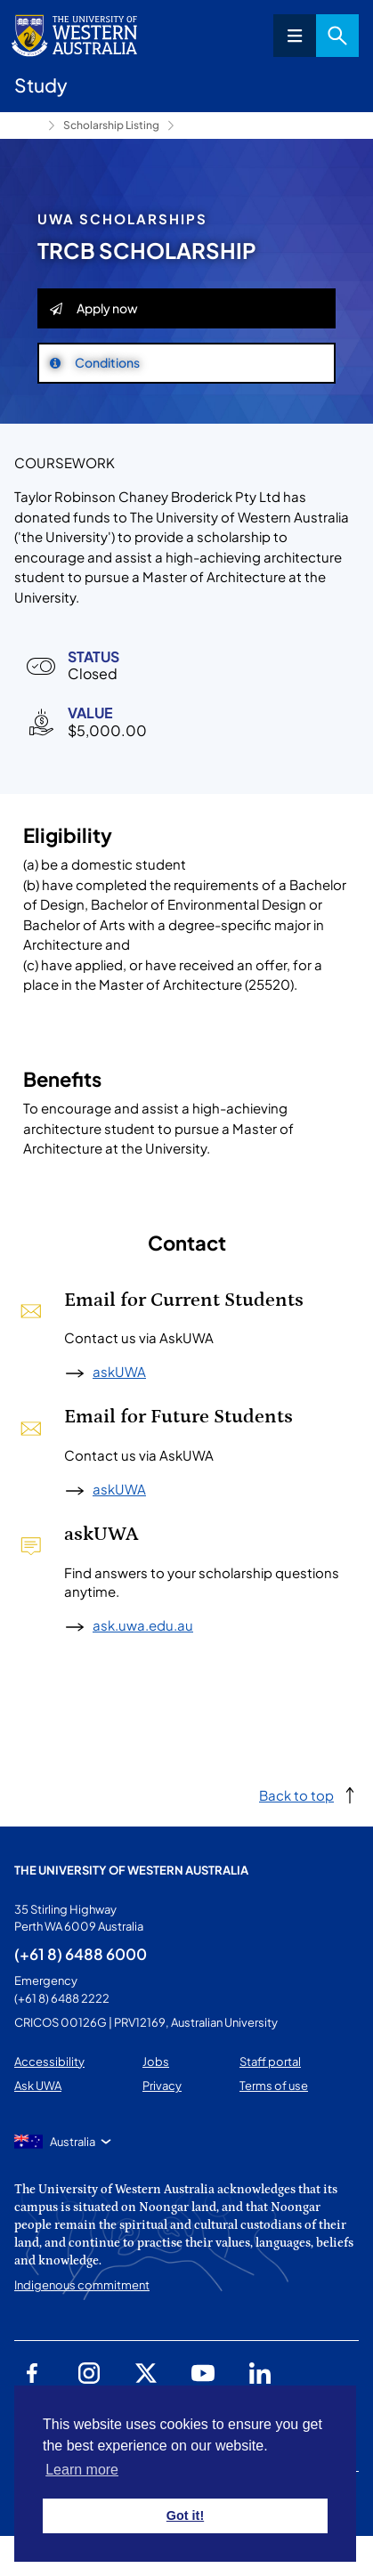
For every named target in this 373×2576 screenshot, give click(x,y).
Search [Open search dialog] (337, 35)
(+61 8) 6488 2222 (61, 1998)
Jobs (155, 2061)
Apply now (94, 308)
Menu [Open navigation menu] (294, 35)
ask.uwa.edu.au (143, 1624)
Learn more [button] (81, 2469)
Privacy (162, 2085)
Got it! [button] (185, 2515)
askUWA (119, 1371)
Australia (72, 2142)
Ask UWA (37, 2085)
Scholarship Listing (111, 125)
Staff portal (270, 2061)
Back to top (296, 1794)
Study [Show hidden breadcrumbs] (27, 125)
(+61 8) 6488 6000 (80, 1954)
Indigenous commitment (82, 2285)
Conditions (95, 362)
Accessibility (49, 2061)
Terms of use (273, 2085)
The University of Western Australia (131, 1870)
